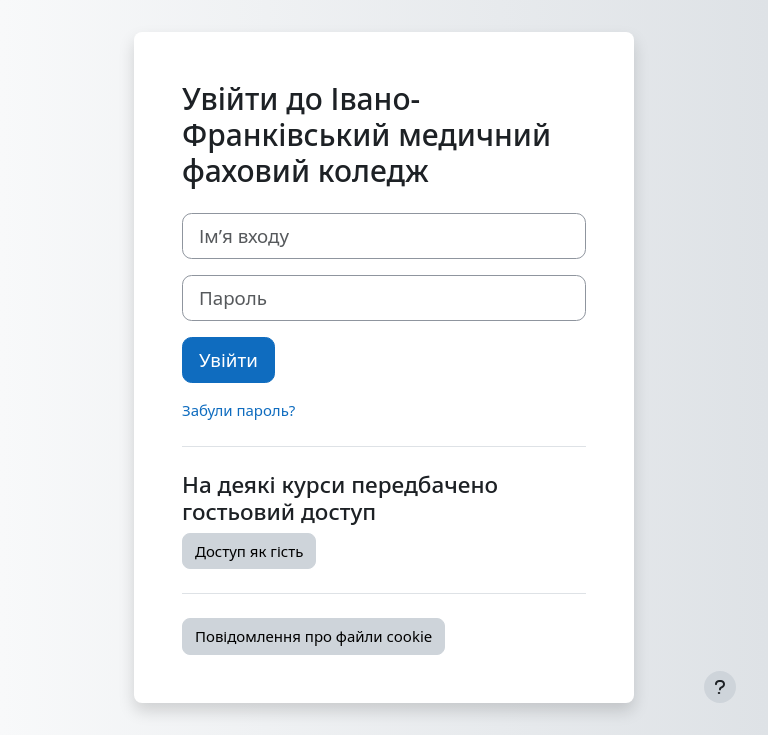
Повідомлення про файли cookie (313, 636)
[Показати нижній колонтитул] (720, 687)
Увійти (228, 359)
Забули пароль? (238, 410)
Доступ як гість (249, 551)
